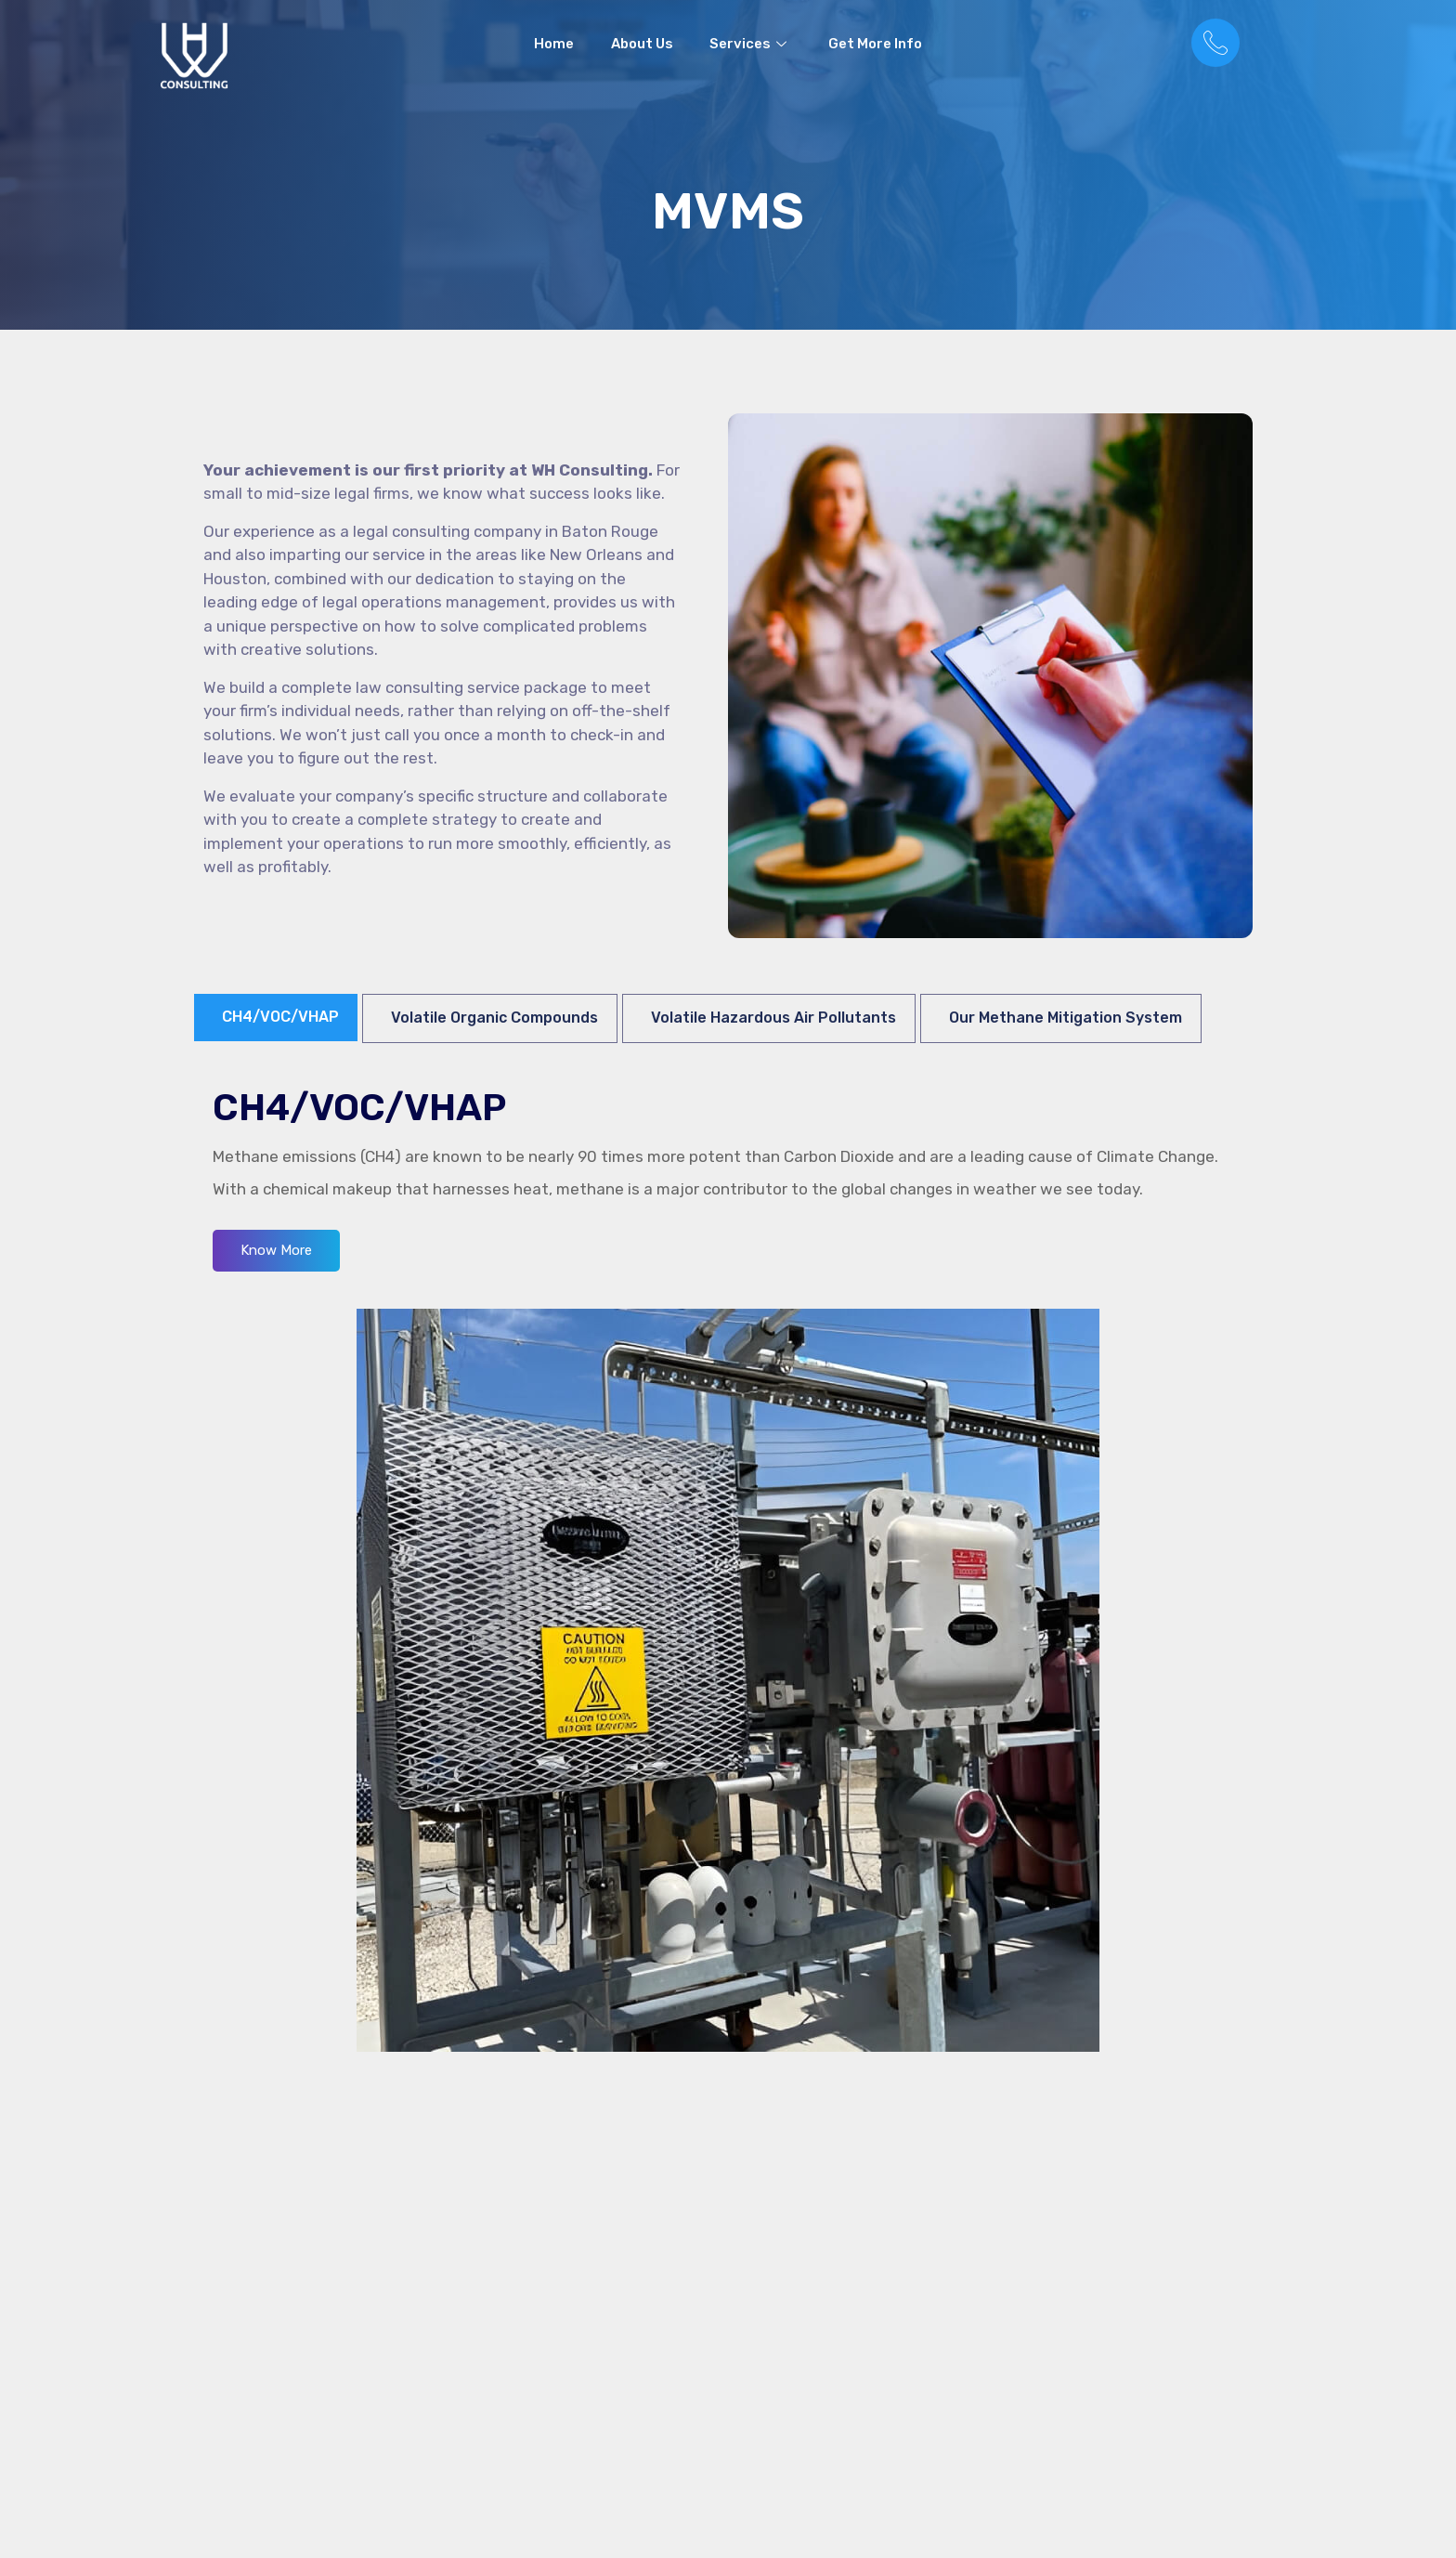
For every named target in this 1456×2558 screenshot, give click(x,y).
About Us (642, 44)
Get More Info (876, 44)
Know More (276, 1250)
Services (751, 44)
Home (554, 44)
